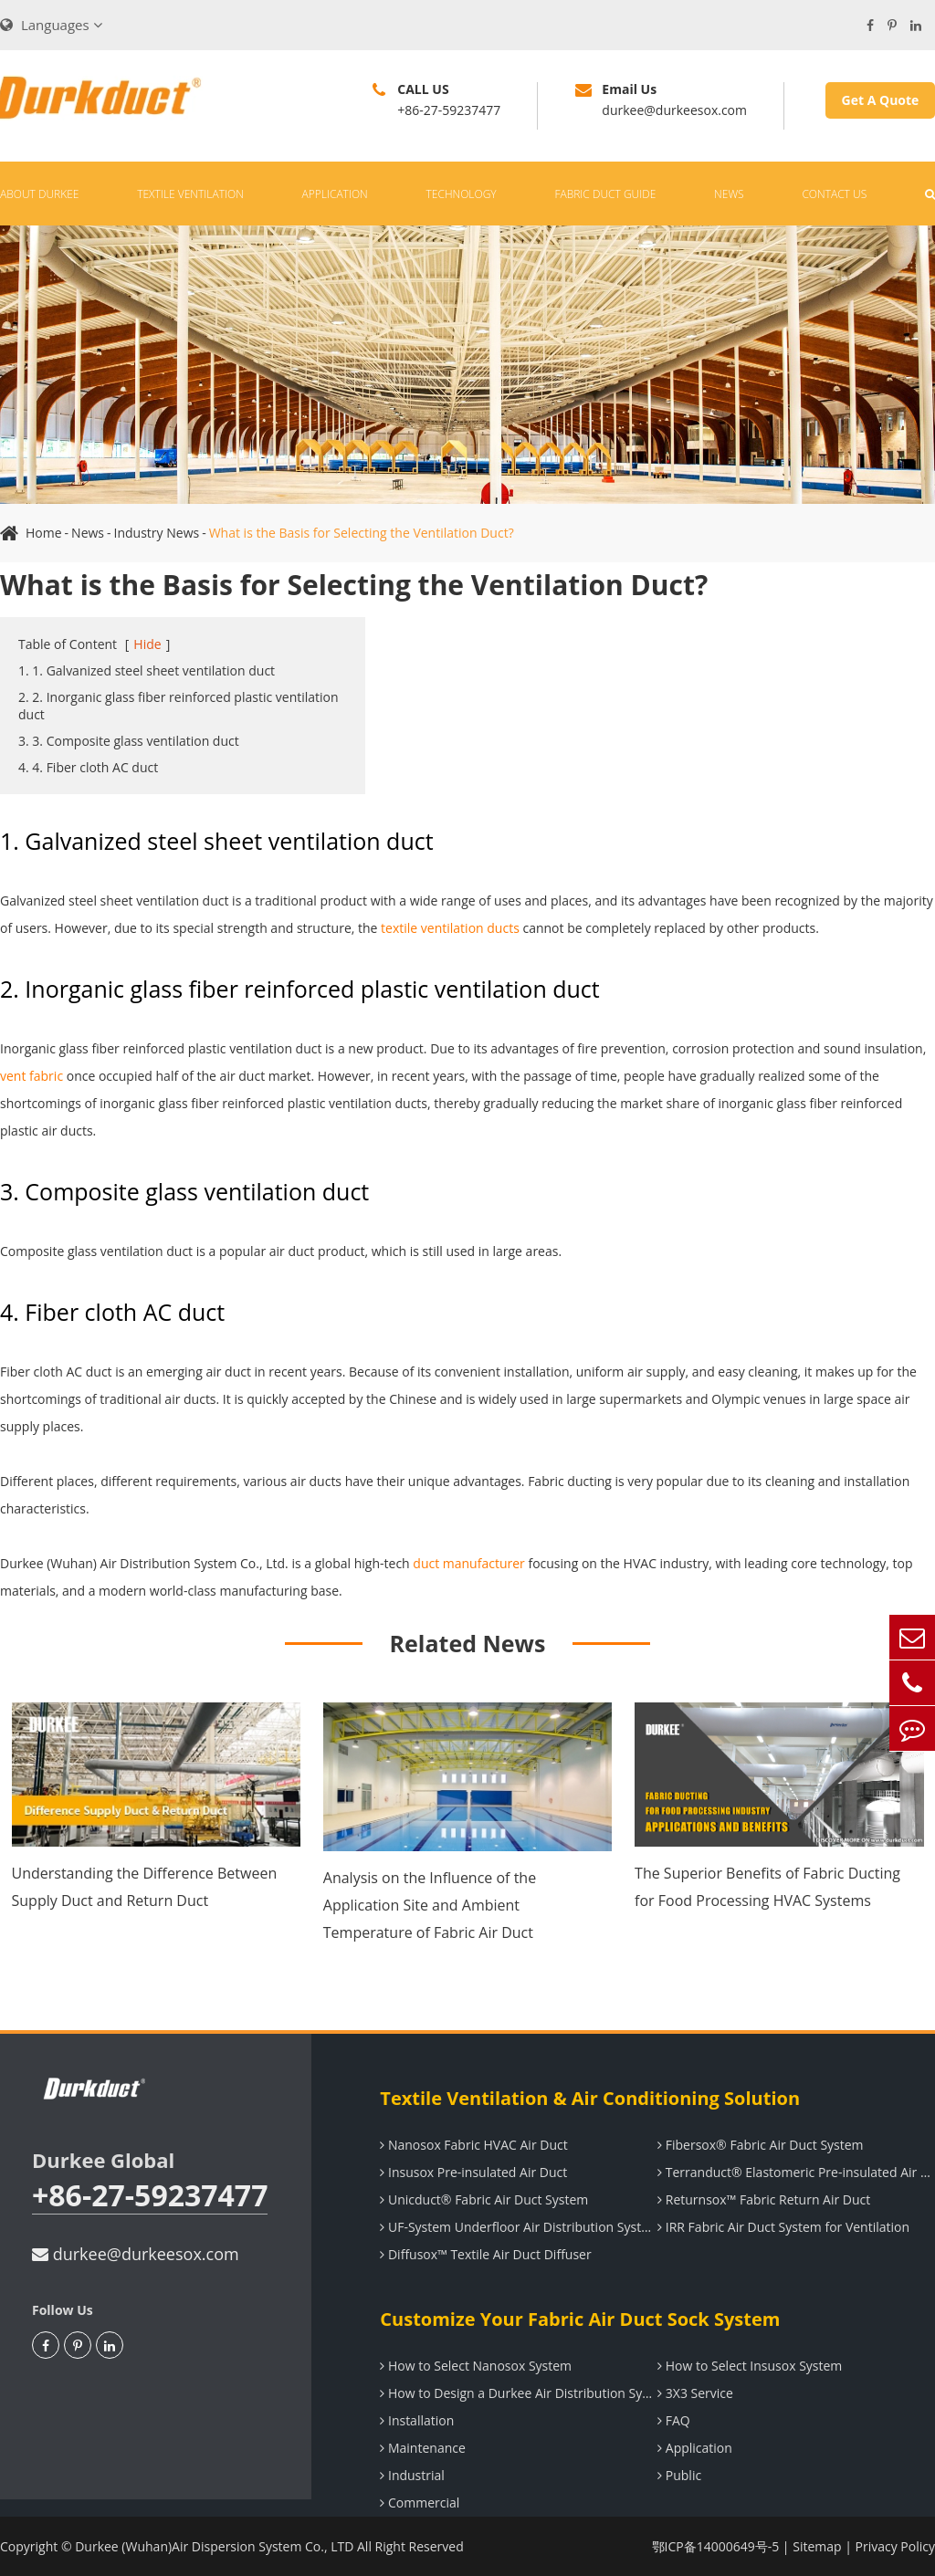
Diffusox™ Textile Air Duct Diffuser (485, 2254)
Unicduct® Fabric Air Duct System (484, 2199)
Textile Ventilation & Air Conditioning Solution (590, 2098)
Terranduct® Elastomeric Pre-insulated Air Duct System (796, 2172)
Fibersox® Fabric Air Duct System (760, 2144)
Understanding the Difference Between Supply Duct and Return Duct (145, 1887)
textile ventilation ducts (450, 928)
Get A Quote (880, 100)
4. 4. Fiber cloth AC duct (88, 767)
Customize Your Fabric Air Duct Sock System (580, 2319)
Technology (461, 194)
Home (44, 532)
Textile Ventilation (190, 194)
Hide (147, 644)
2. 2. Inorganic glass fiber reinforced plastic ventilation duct (178, 705)
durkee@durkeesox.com (135, 2254)
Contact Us (834, 194)
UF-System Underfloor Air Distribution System (518, 2227)
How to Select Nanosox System (476, 2365)
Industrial (412, 2475)
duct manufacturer (468, 1563)
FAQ (673, 2420)
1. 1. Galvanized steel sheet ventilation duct (146, 670)
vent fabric (31, 1075)
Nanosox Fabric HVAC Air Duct (473, 2144)
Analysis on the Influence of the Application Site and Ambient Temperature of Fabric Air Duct (429, 1905)
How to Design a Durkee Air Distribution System (518, 2393)
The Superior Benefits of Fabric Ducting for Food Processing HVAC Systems (767, 1887)
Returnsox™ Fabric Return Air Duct (763, 2199)
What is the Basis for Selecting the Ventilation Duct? (361, 532)
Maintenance (423, 2447)
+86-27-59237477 (150, 2196)
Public (679, 2475)
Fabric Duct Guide (605, 194)
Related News (468, 1643)
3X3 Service (695, 2393)
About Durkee (39, 194)
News (729, 194)
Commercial (419, 2502)
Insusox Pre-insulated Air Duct (473, 2172)
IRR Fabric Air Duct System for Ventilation (783, 2227)
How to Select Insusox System (749, 2365)
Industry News (157, 532)
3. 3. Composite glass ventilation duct (128, 740)
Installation (417, 2420)
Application (335, 194)
